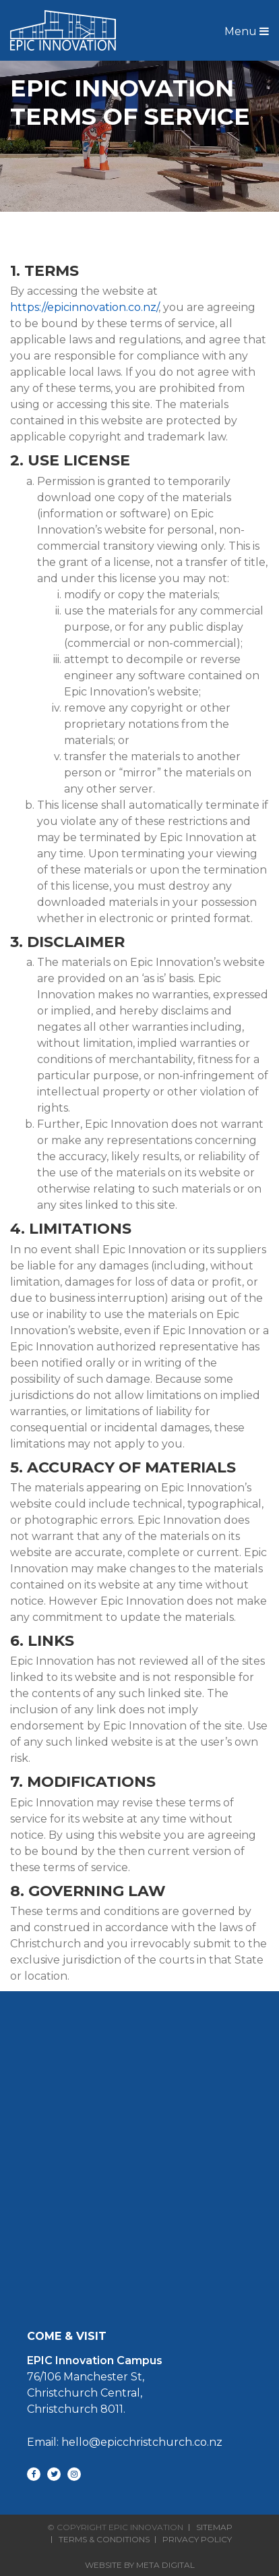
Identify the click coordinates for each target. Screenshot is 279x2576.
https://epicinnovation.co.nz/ (84, 307)
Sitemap (214, 2527)
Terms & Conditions (104, 2539)
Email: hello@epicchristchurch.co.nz (124, 2442)
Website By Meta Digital (140, 2565)
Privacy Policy (197, 2539)
